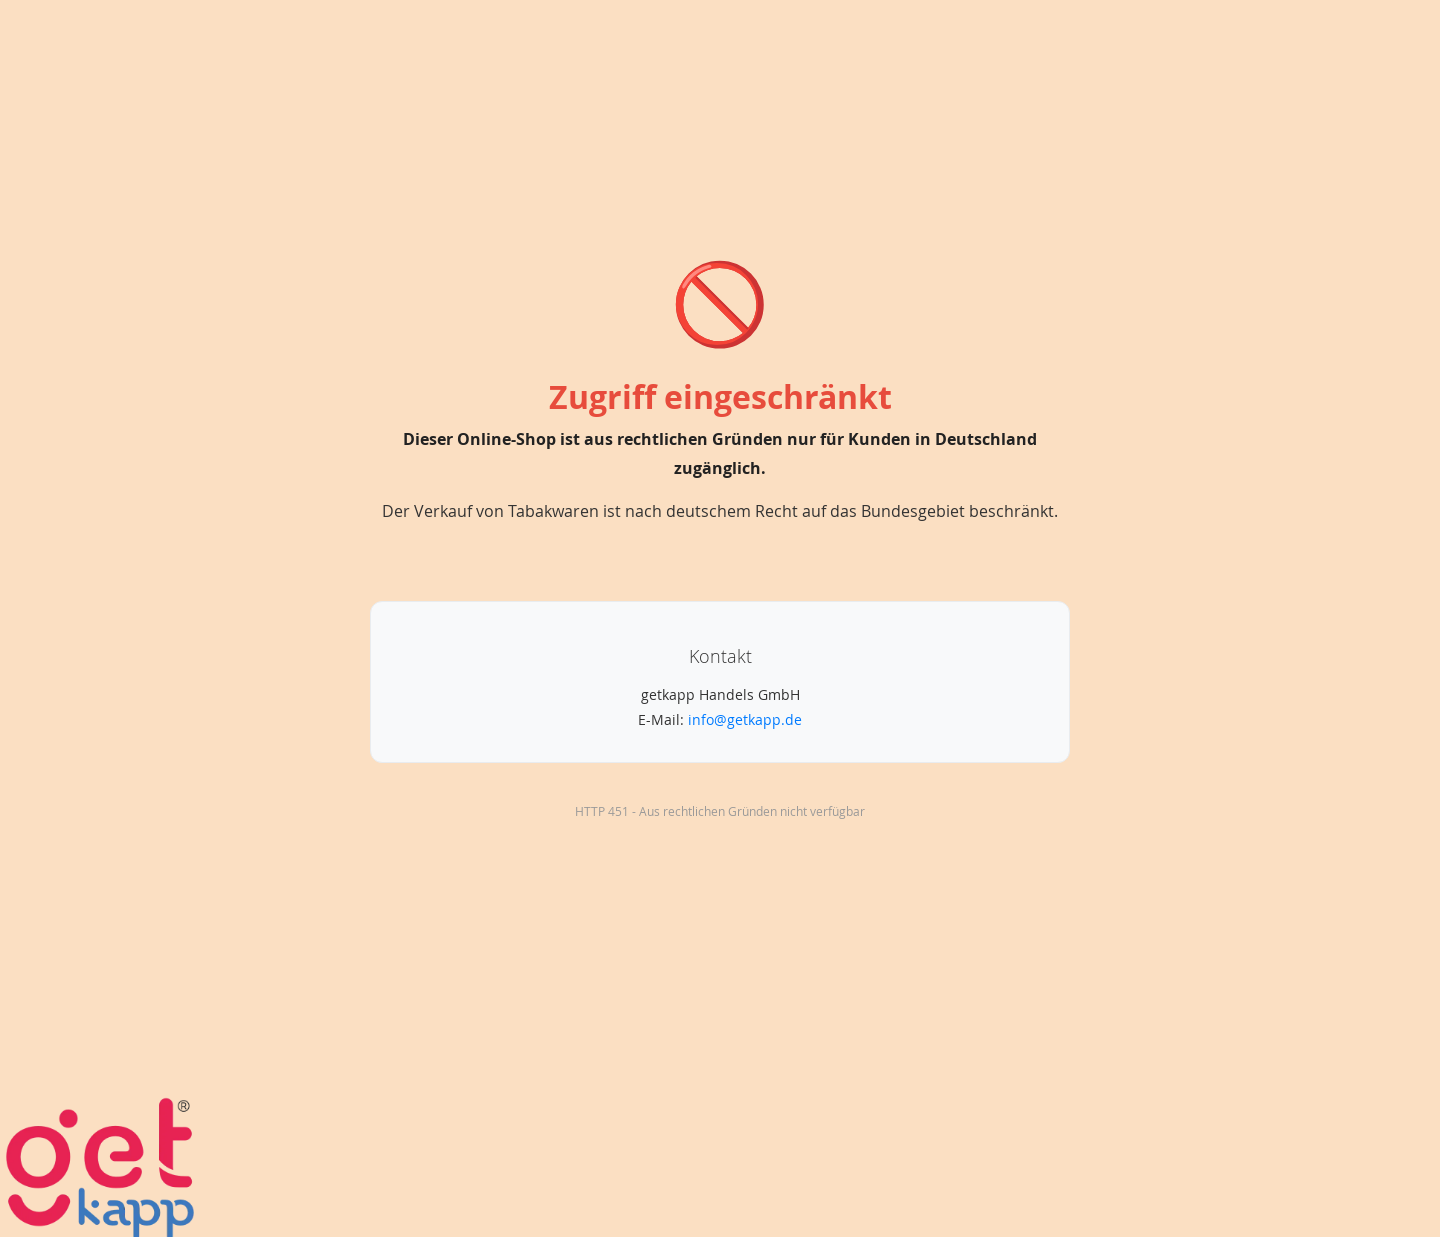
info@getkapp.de (745, 719)
